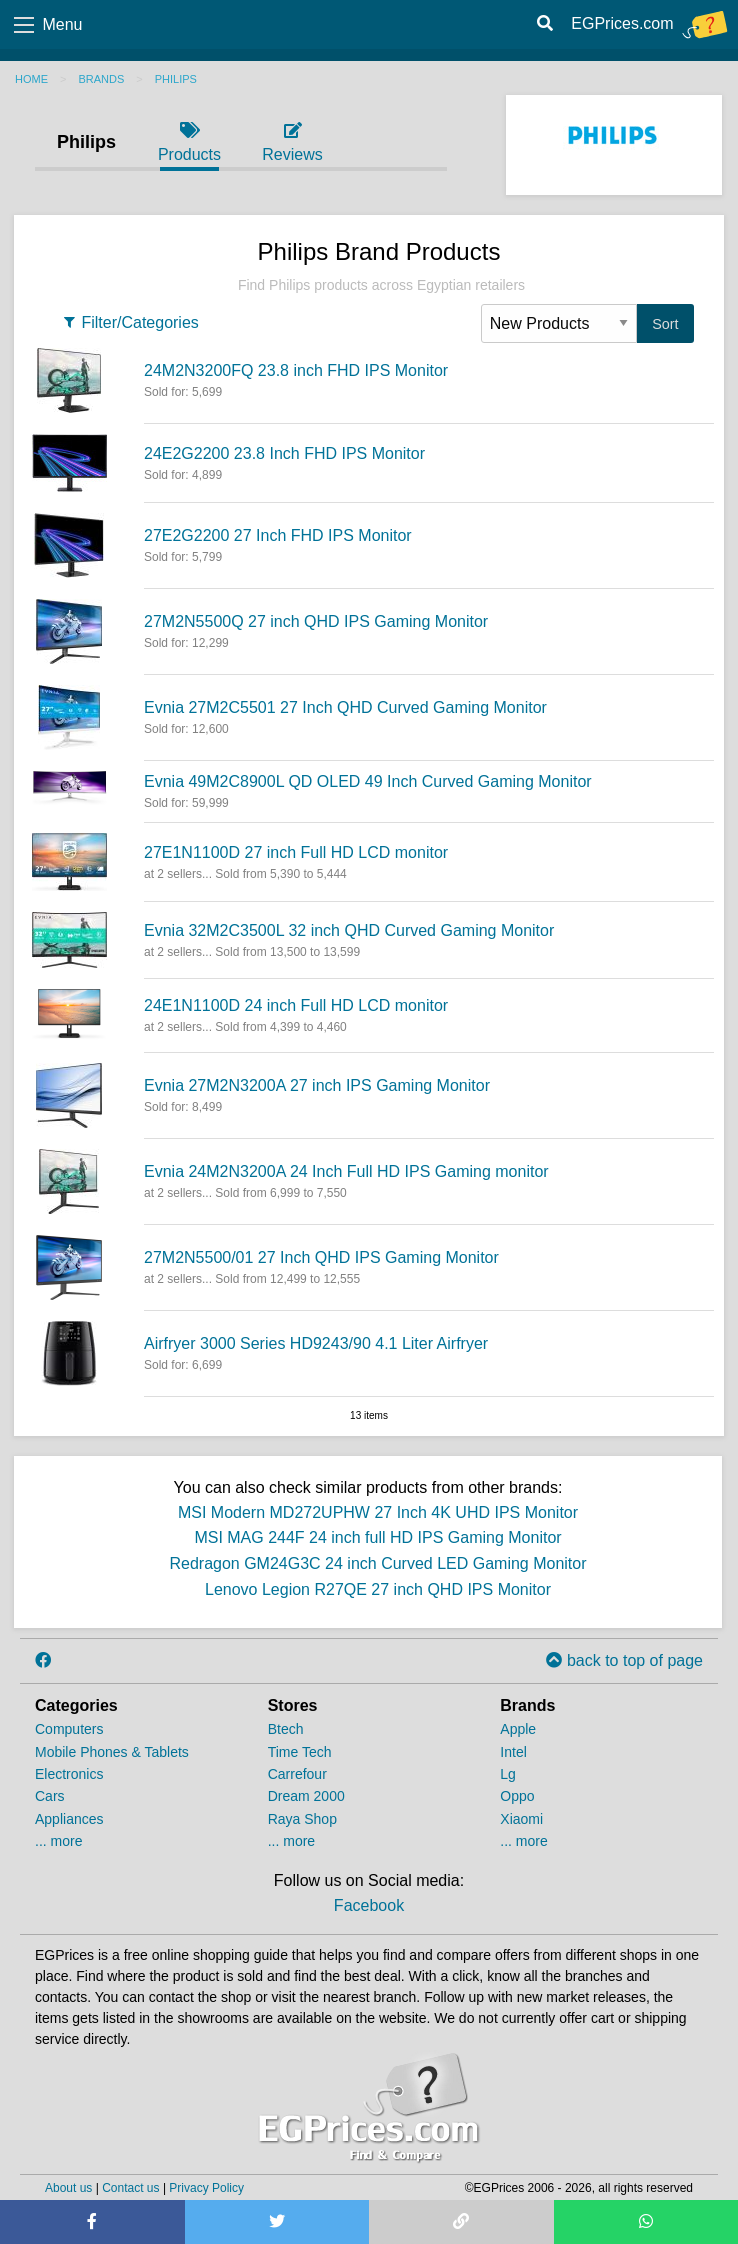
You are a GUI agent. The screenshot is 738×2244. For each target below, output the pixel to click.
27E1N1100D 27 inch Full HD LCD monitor (296, 852)
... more (58, 1841)
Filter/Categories (130, 322)
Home (31, 79)
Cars (50, 1796)
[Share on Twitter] (277, 2222)
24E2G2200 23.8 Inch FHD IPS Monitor (284, 453)
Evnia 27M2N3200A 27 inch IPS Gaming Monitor (317, 1085)
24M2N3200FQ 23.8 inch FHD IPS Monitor (296, 370)
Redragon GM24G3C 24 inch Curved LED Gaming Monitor (377, 1563)
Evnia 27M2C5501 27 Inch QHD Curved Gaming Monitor (345, 707)
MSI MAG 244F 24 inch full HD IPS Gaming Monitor (377, 1537)
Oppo (517, 1796)
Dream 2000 (306, 1796)
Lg (508, 1774)
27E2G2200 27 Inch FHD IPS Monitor (278, 535)
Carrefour (297, 1774)
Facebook (369, 1905)
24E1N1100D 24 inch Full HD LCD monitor (296, 1005)
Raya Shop (302, 1819)
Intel (513, 1752)
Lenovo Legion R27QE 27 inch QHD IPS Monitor (378, 1589)
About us (68, 2188)
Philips (176, 79)
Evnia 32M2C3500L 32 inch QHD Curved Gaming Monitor (349, 930)
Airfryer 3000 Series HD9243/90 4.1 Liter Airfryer (316, 1343)
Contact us (130, 2188)
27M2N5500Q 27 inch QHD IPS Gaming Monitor (316, 621)
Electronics (69, 1774)
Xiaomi (521, 1819)
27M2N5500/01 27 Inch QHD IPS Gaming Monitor (321, 1257)
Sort (665, 324)
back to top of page (624, 1660)
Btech (286, 1729)
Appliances (69, 1819)
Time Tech (300, 1752)
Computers (69, 1729)
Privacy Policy (206, 2188)
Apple (518, 1729)
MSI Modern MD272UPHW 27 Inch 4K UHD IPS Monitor (378, 1512)
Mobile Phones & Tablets (112, 1752)
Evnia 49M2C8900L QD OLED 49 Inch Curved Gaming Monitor (368, 781)
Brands (101, 79)
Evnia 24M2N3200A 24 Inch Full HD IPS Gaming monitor (346, 1171)
